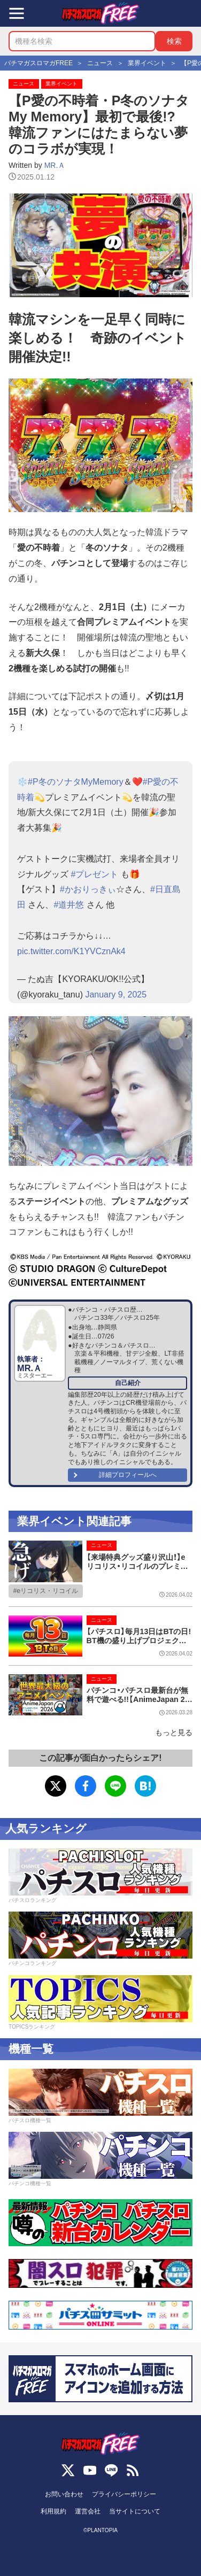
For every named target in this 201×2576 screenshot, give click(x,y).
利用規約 (53, 2511)
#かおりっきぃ (88, 889)
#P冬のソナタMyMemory (75, 781)
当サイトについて (134, 2511)
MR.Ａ (55, 165)
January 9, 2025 (115, 994)
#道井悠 (68, 904)
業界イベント (61, 84)
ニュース (23, 84)
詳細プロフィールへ (128, 1475)
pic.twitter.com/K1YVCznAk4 (71, 951)
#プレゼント (94, 874)
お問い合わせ (64, 2494)
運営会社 (87, 2511)
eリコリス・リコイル (47, 1591)
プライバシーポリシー (124, 2494)
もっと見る (173, 1732)
